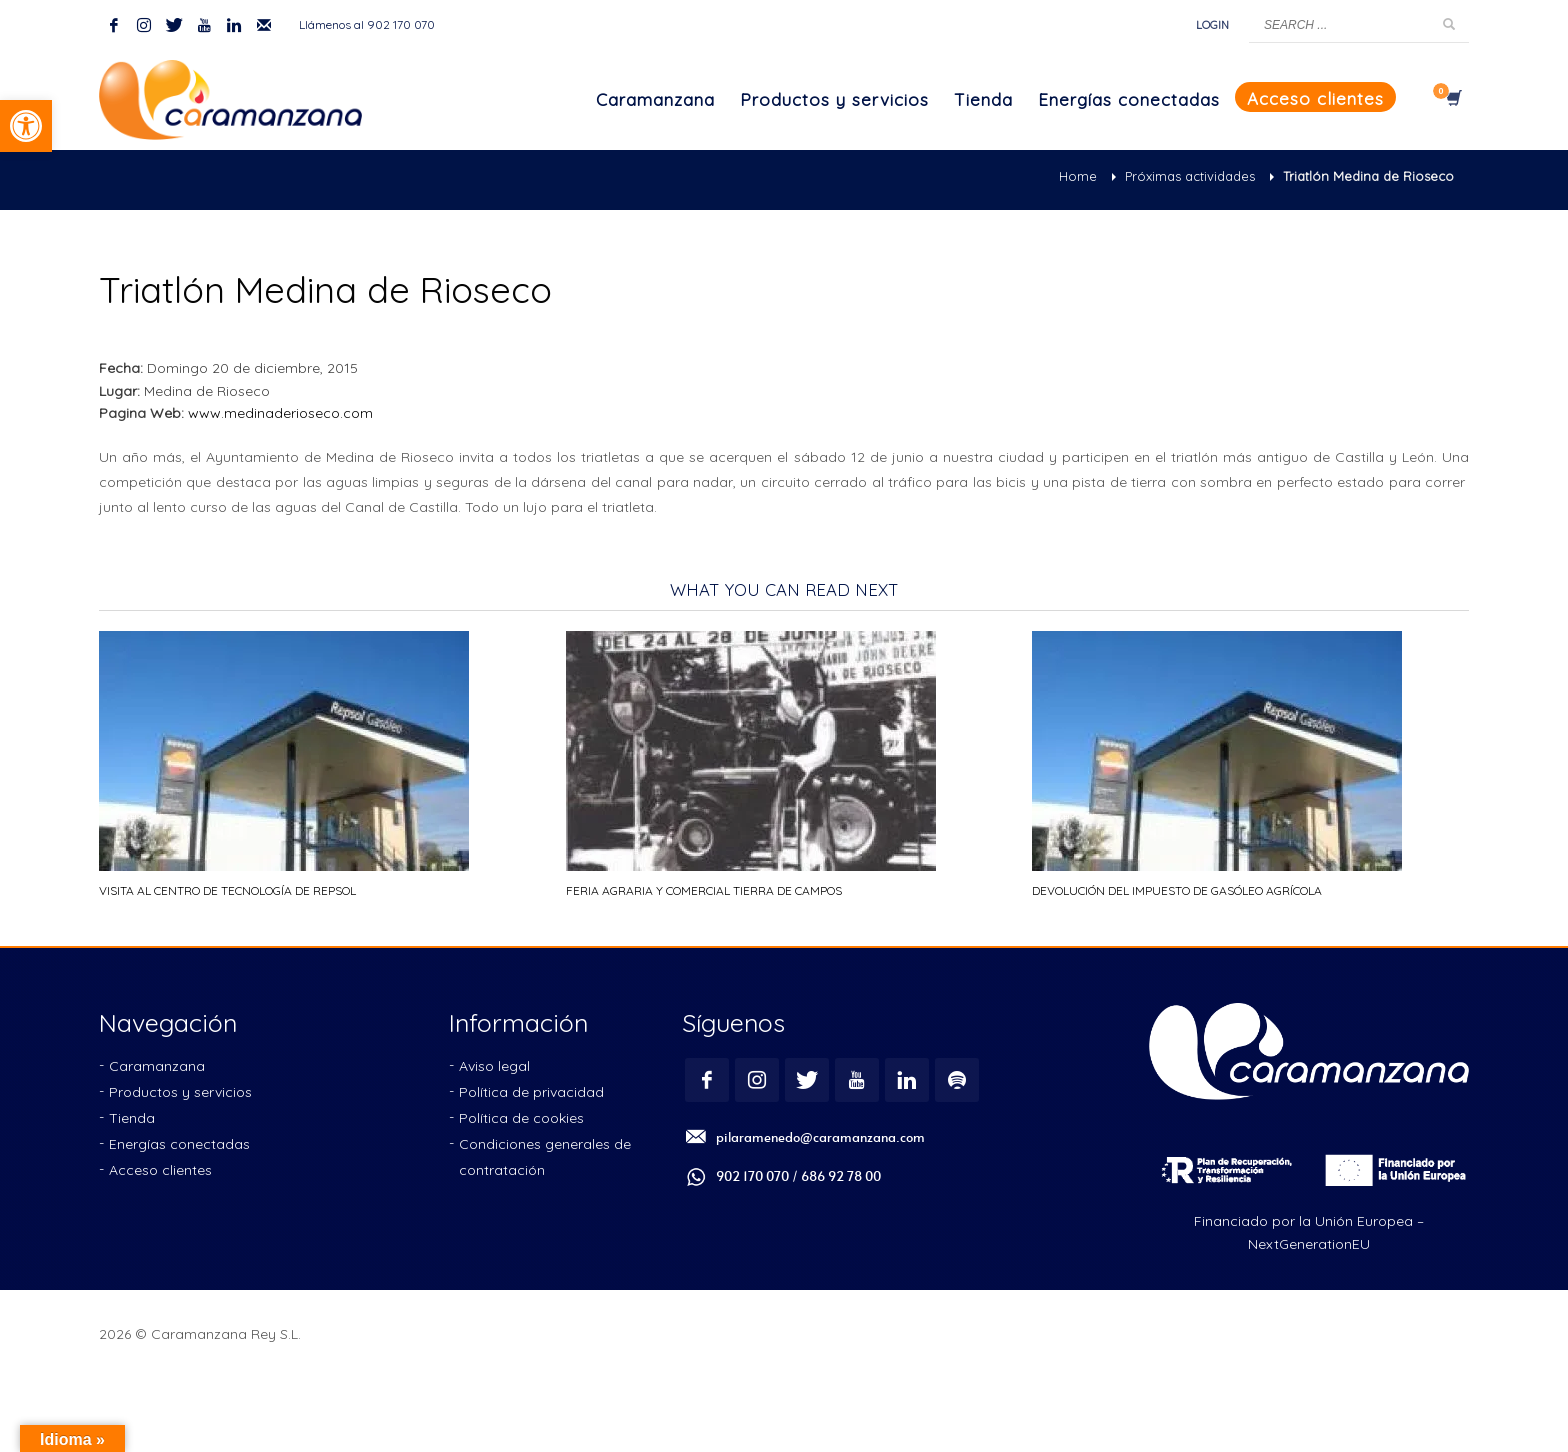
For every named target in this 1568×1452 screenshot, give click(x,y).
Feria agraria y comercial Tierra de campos (704, 890)
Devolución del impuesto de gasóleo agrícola (1177, 890)
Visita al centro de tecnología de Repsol (227, 890)
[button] (26, 126)
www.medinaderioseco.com (280, 413)
